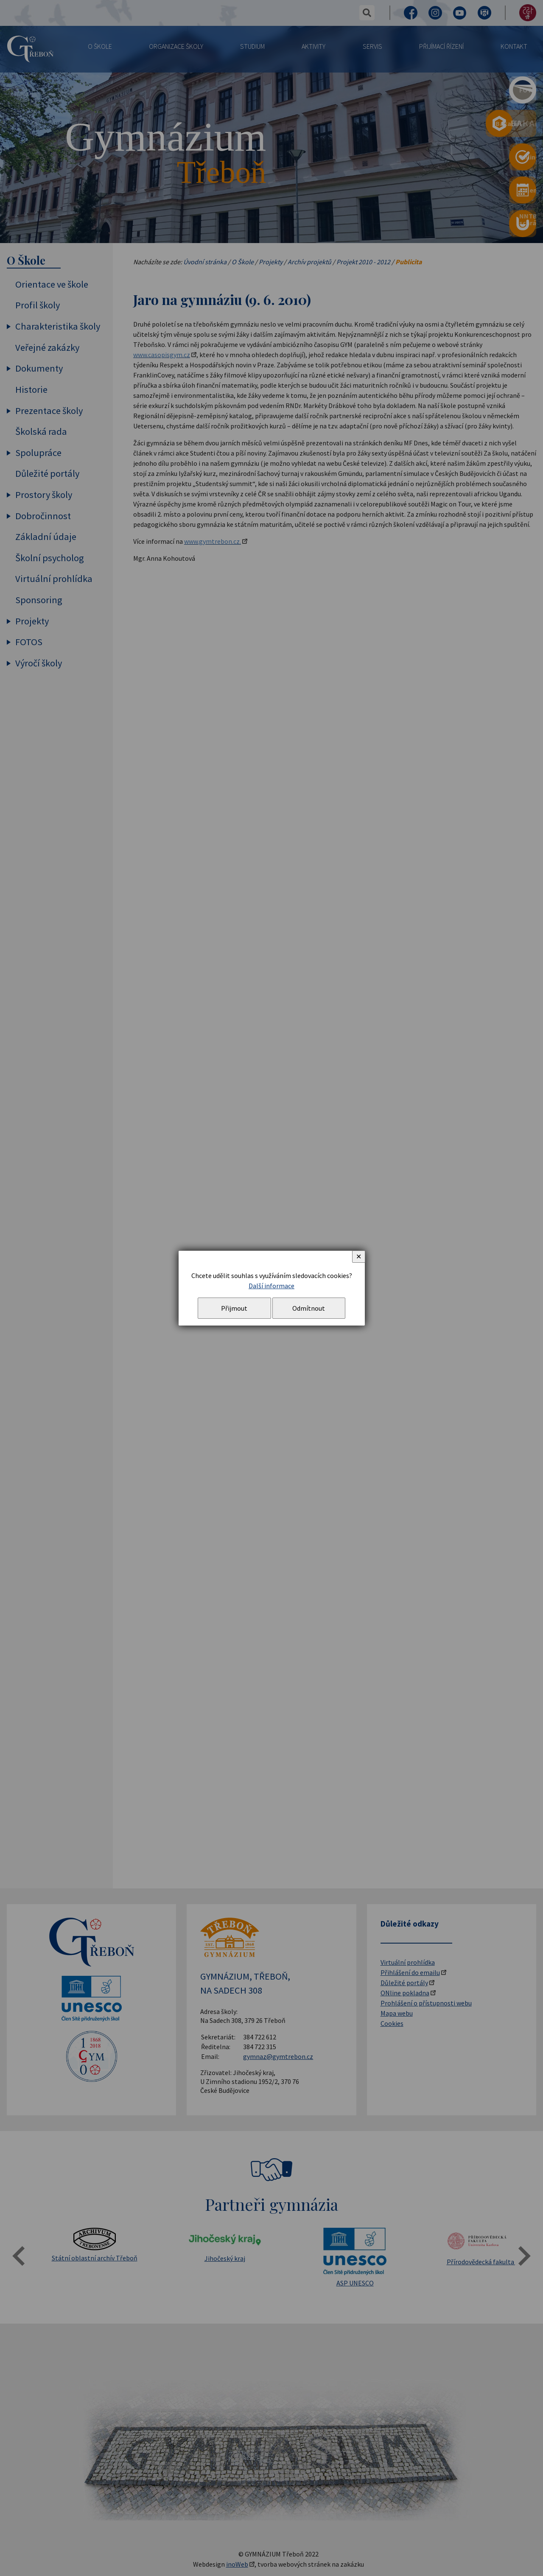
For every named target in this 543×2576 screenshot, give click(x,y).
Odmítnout (308, 1308)
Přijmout (234, 1308)
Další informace (271, 1285)
